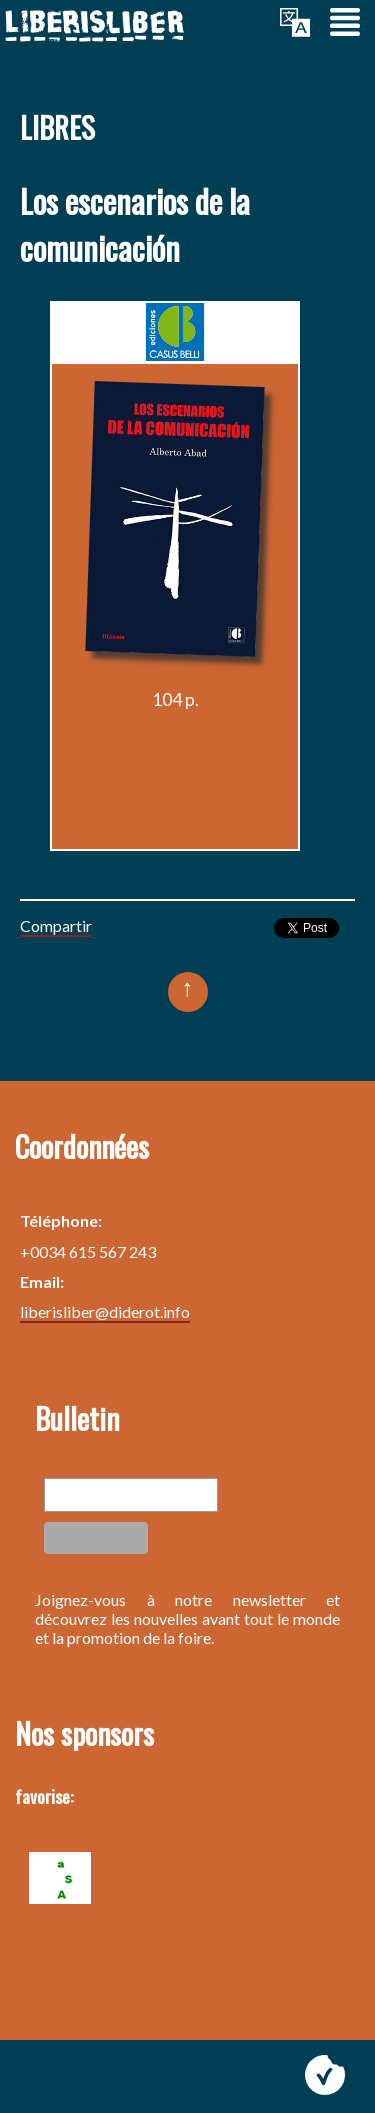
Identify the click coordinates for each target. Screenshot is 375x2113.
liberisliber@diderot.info (105, 1311)
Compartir (56, 925)
